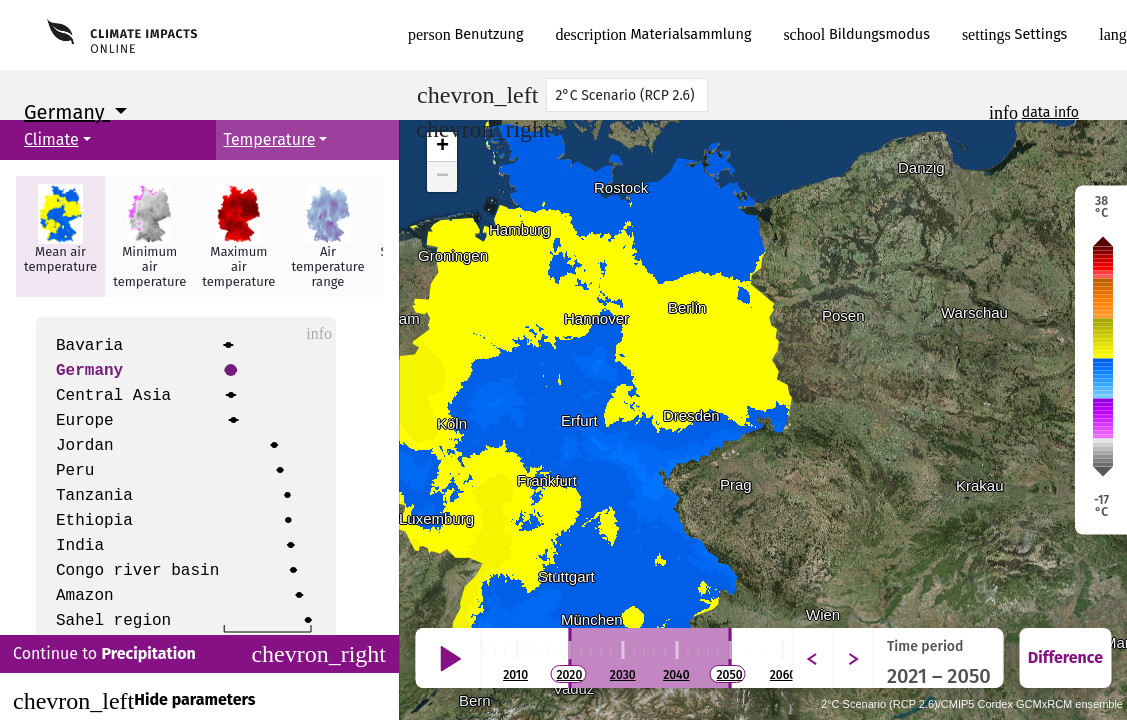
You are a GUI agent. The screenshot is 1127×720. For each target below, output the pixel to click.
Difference (1065, 657)
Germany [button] (67, 112)
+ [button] (442, 147)
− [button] (442, 177)
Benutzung (466, 34)
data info (1050, 112)
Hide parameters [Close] (134, 701)
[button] (60, 236)
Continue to (199, 654)
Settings (1014, 34)
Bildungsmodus (856, 34)
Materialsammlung (654, 34)
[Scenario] (627, 95)
